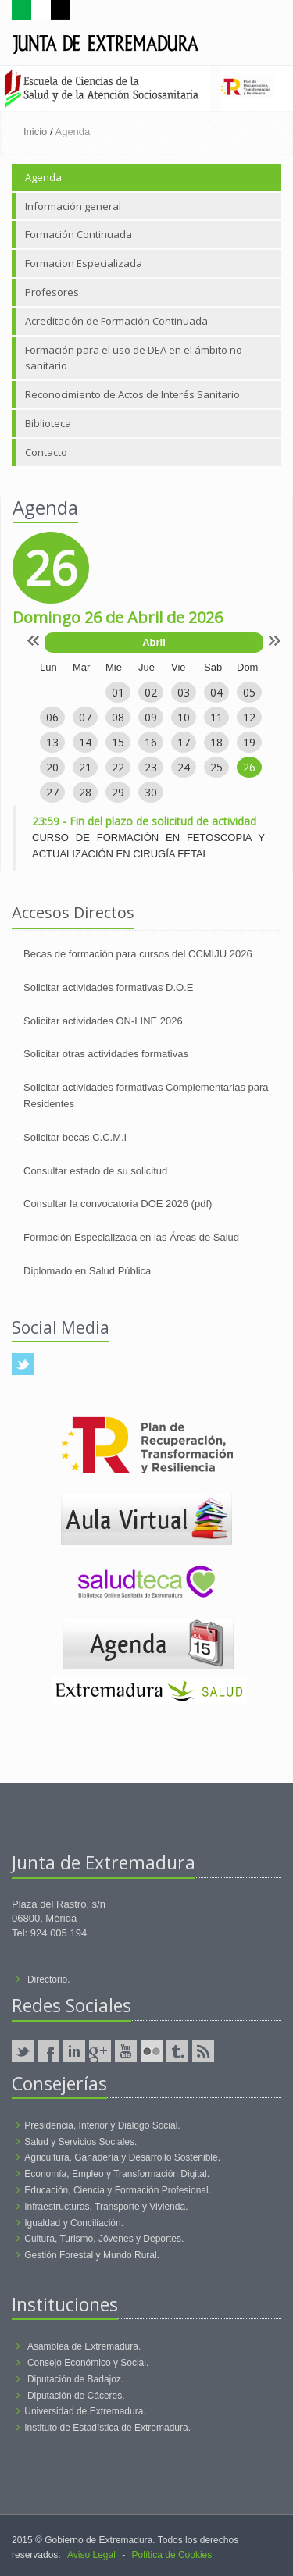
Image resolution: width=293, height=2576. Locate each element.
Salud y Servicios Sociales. (80, 2141)
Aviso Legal (91, 2554)
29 (118, 792)
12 (249, 717)
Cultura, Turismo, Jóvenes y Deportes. (104, 2238)
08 (118, 717)
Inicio (35, 131)
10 (183, 717)
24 (183, 767)
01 (118, 692)
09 (151, 717)
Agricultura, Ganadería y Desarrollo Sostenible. (122, 2157)
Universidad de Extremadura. (84, 2411)
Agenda (43, 177)
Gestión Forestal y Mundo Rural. (91, 2255)
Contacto (46, 452)
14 (85, 742)
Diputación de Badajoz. (75, 2379)
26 (249, 767)
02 (151, 692)
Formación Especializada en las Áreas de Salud (131, 1237)
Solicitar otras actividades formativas (105, 1054)
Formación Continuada (78, 234)
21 (85, 767)
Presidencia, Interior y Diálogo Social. (102, 2125)
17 (183, 742)
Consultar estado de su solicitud (95, 1171)
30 (151, 792)
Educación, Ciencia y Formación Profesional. (117, 2190)
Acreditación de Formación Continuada (116, 321)
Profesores (52, 292)
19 (249, 742)
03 (183, 692)
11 (216, 717)
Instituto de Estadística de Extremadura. (107, 2427)
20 (52, 767)
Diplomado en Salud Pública (87, 1271)
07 (85, 717)
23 (151, 767)
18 (216, 742)
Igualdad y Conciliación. (73, 2223)
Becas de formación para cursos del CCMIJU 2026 (137, 954)
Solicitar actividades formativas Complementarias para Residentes (146, 1095)
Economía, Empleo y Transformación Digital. (116, 2173)
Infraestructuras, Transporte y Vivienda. (106, 2206)
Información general (73, 206)
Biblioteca (48, 423)
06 (52, 717)
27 (52, 792)
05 (249, 692)
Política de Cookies (172, 2554)
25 (216, 767)
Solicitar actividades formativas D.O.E (108, 987)
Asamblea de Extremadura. (84, 2346)
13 (52, 742)
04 (216, 692)
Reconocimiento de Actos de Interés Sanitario (132, 394)
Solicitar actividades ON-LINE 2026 (103, 1021)
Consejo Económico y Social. (87, 2362)
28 (85, 792)
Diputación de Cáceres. (76, 2395)
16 (151, 742)
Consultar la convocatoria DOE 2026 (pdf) (117, 1204)
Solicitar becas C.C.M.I (75, 1137)
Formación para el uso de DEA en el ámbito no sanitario (133, 358)
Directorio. (48, 1979)
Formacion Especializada (83, 263)
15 (118, 742)
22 (118, 767)
